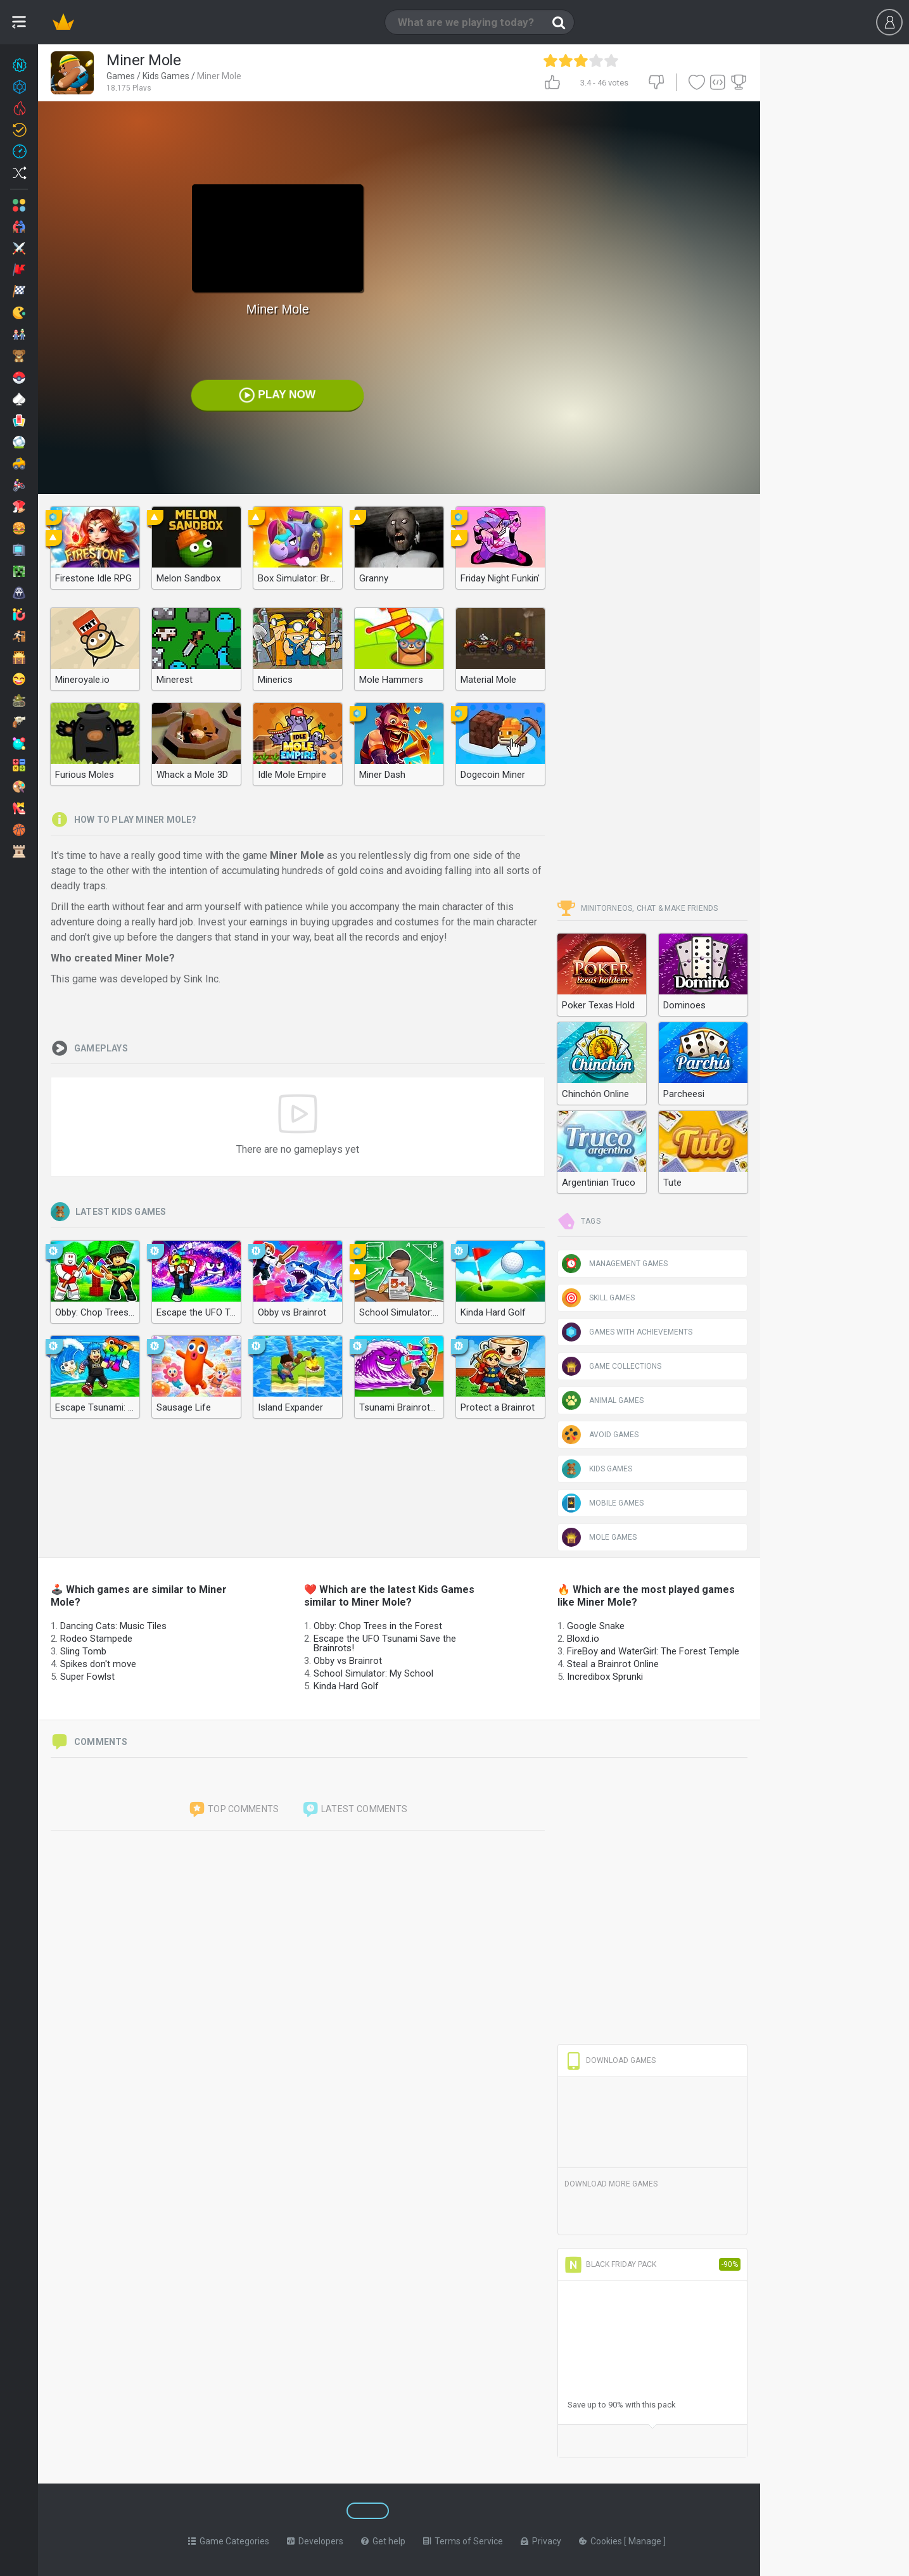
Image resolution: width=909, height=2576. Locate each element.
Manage (645, 2541)
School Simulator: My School (373, 1673)
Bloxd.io (583, 1638)
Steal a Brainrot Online (613, 1664)
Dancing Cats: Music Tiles (113, 1626)
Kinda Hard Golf (346, 1686)
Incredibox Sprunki (605, 1676)
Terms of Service (463, 2541)
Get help (383, 2541)
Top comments (233, 1809)
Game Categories (228, 2541)
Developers (315, 2541)
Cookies (601, 2541)
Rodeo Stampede (96, 1638)
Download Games (610, 2060)
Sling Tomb (83, 1651)
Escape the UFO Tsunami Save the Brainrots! (385, 1643)
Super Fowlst (87, 1676)
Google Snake (596, 1626)
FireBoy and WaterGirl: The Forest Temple (653, 1651)
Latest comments (355, 1809)
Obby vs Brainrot (348, 1660)
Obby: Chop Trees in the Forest (378, 1626)
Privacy (541, 2541)
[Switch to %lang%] (273, 2511)
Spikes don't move (98, 1664)
